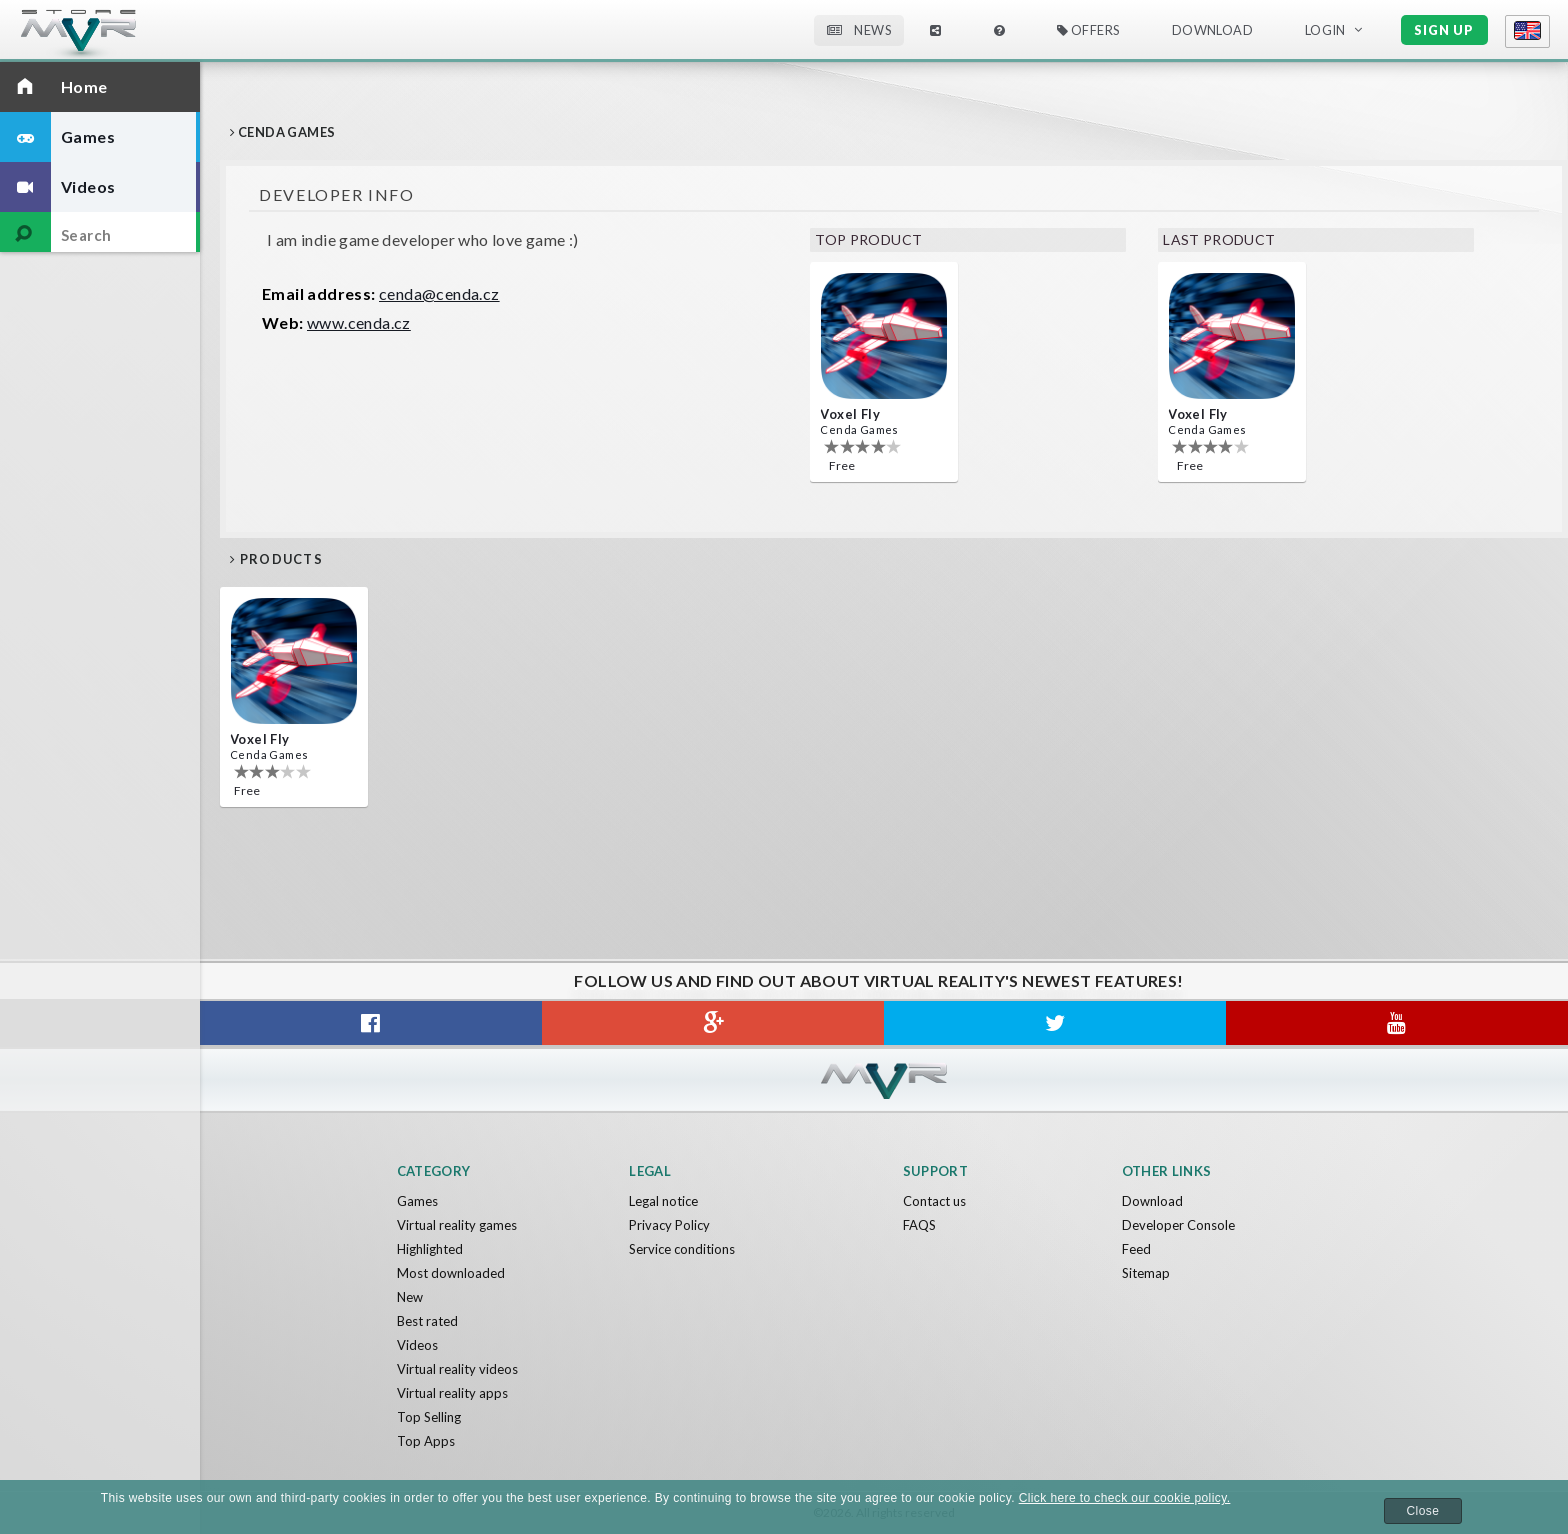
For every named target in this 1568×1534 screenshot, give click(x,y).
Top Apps (426, 1441)
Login (1325, 30)
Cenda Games (859, 429)
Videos (417, 1345)
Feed (1136, 1249)
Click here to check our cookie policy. (1125, 1498)
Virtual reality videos (457, 1369)
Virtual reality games (457, 1225)
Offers (1088, 30)
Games (417, 1201)
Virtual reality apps (452, 1393)
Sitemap (1146, 1273)
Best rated (427, 1321)
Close (1423, 1511)
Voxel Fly (850, 414)
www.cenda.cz (359, 322)
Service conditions (682, 1249)
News (859, 30)
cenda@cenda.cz (439, 293)
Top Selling (429, 1417)
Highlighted (430, 1249)
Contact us (934, 1201)
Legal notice (663, 1201)
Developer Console (1178, 1225)
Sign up (1444, 30)
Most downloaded (451, 1273)
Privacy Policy (669, 1225)
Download (1212, 30)
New (410, 1297)
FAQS (919, 1225)
